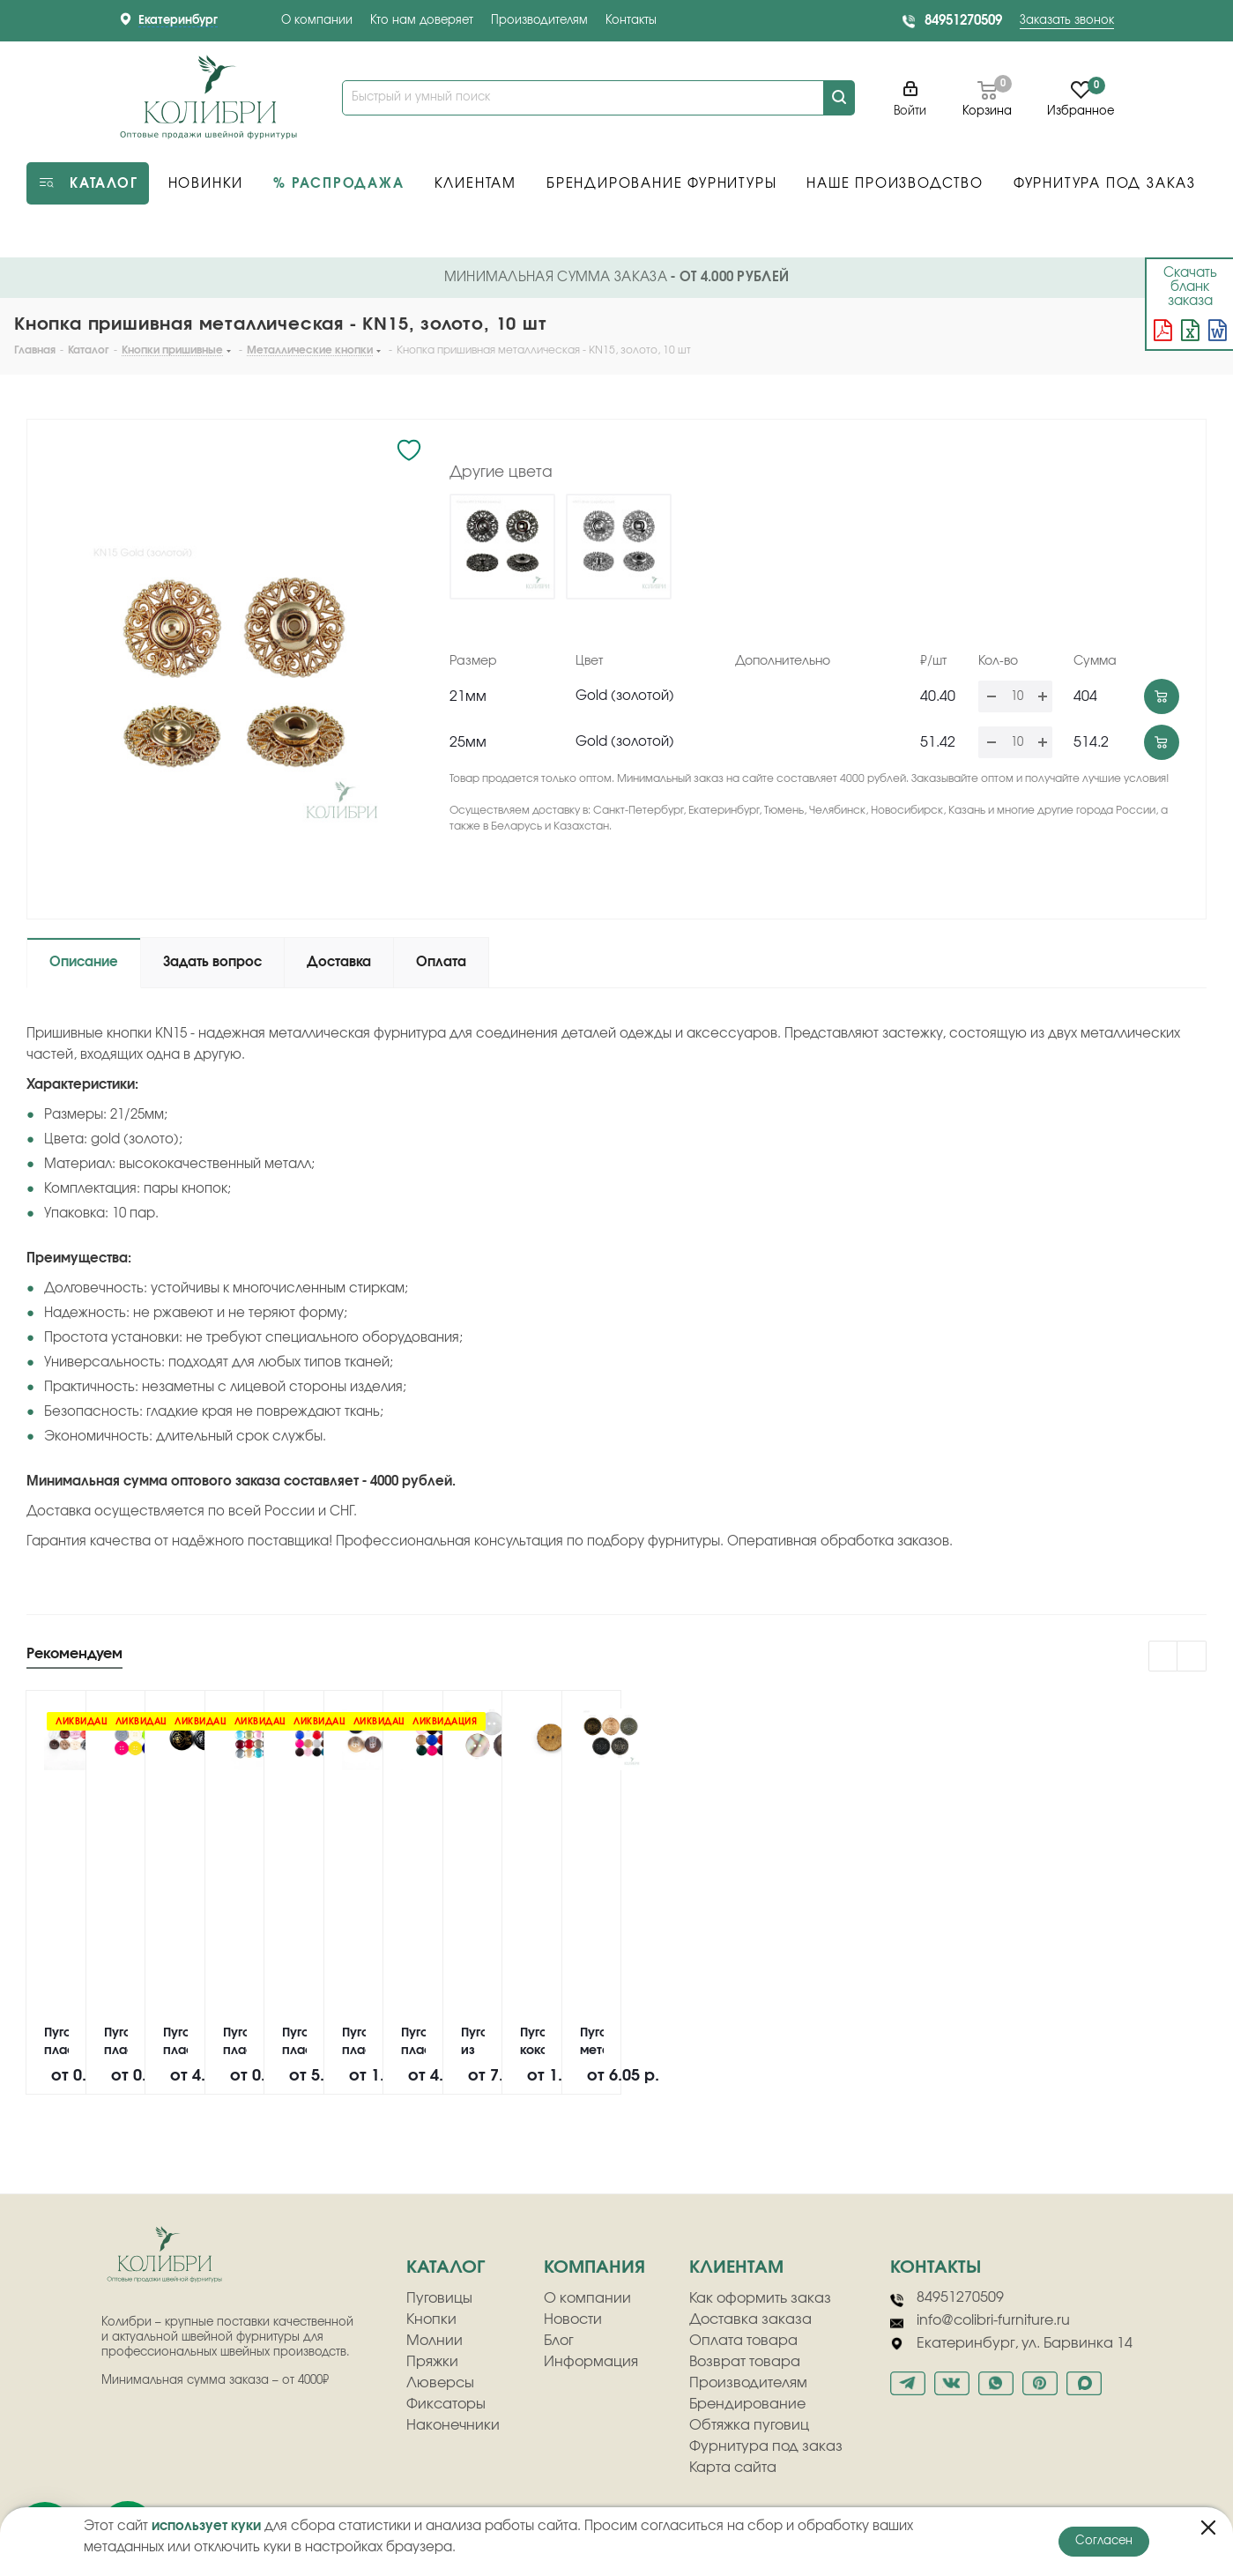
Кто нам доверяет (421, 20)
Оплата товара (743, 2341)
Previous (1163, 1657)
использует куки (206, 2526)
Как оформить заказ (760, 2298)
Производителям (539, 20)
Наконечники (453, 2425)
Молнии (434, 2341)
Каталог (445, 2267)
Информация (591, 2362)
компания (594, 2267)
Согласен (1104, 2541)
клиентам (736, 2267)
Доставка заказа (750, 2319)
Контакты (631, 20)
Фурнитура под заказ (766, 2446)
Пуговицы (439, 2298)
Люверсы (440, 2383)
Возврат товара (744, 2362)
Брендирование (747, 2404)
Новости (573, 2319)
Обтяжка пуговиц (749, 2425)
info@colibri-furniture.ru (980, 2321)
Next (1192, 1657)
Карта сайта (732, 2468)
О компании (317, 20)
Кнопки (431, 2319)
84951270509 (963, 20)
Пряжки (432, 2362)
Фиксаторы (446, 2404)
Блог (559, 2341)
